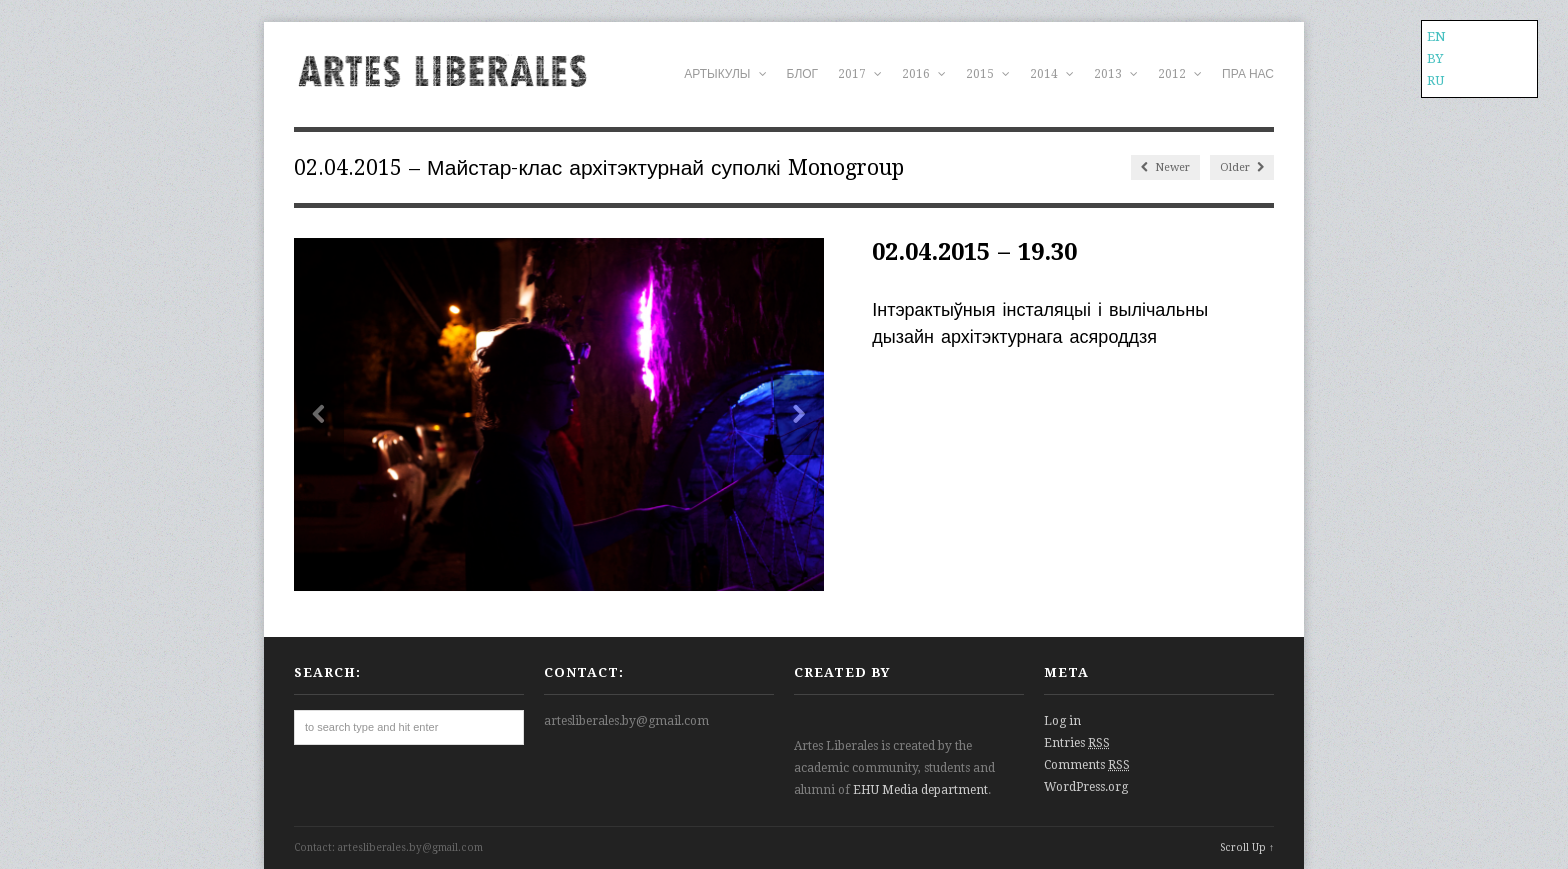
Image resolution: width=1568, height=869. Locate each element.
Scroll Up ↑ (1247, 847)
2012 (1180, 74)
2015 (988, 74)
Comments (1087, 765)
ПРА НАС (1248, 74)
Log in (1062, 721)
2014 (1052, 74)
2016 (924, 74)
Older (1242, 167)
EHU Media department (920, 790)
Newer (1165, 167)
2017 (860, 74)
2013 (1116, 74)
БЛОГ (803, 74)
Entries (1077, 743)
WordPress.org (1086, 787)
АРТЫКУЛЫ (725, 74)
